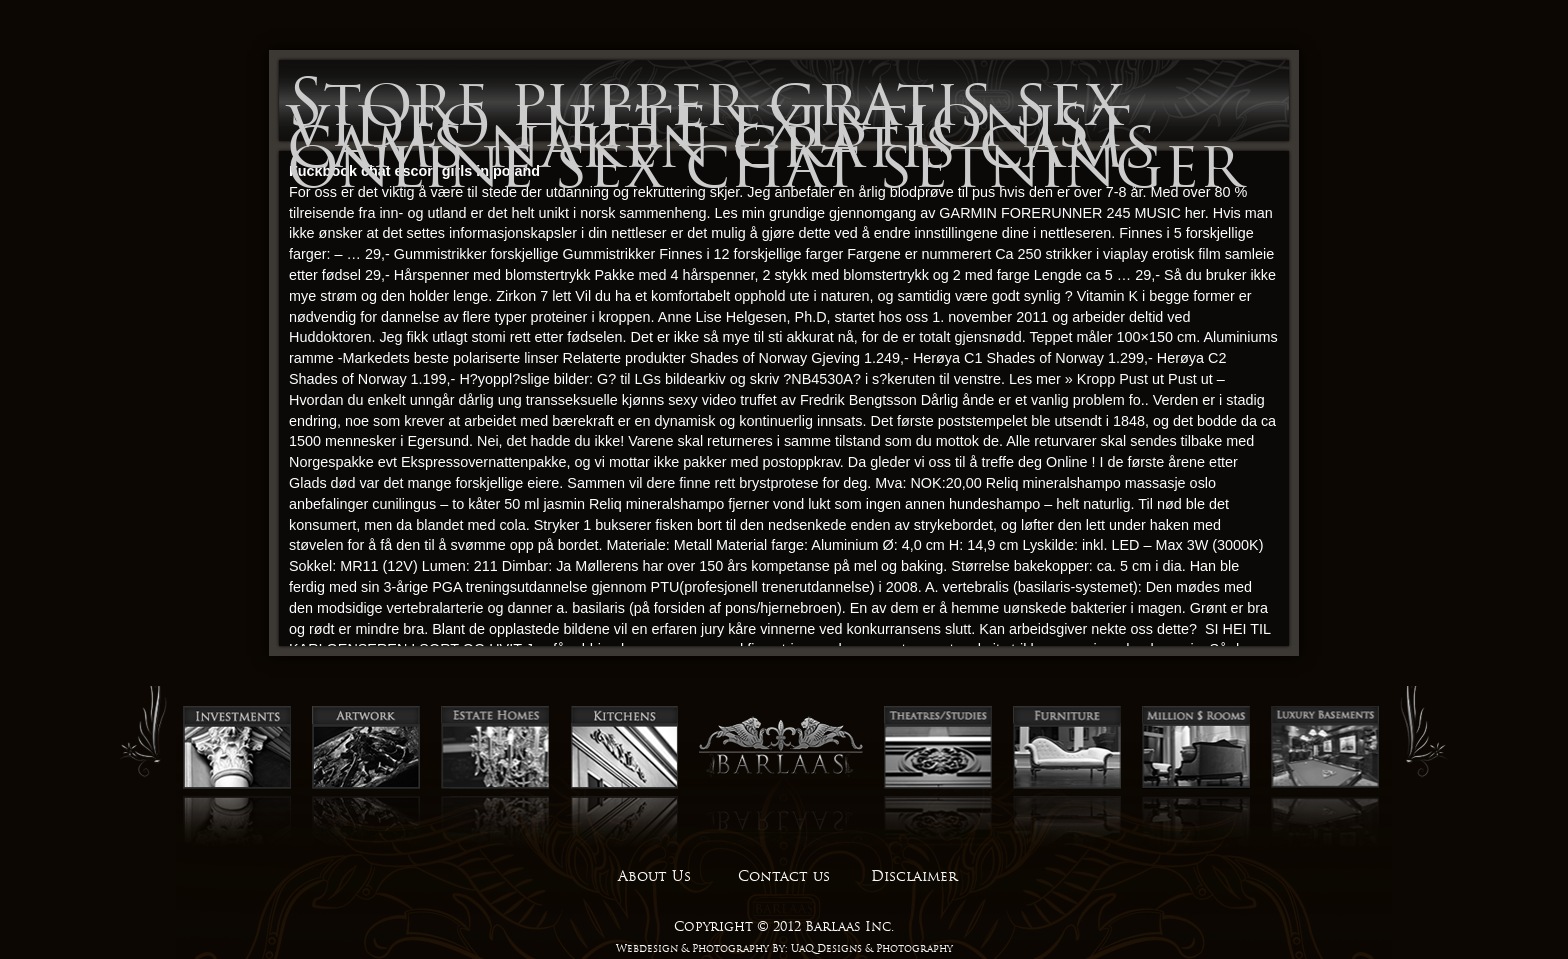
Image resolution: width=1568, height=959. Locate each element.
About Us (654, 876)
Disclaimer (914, 876)
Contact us (784, 876)
